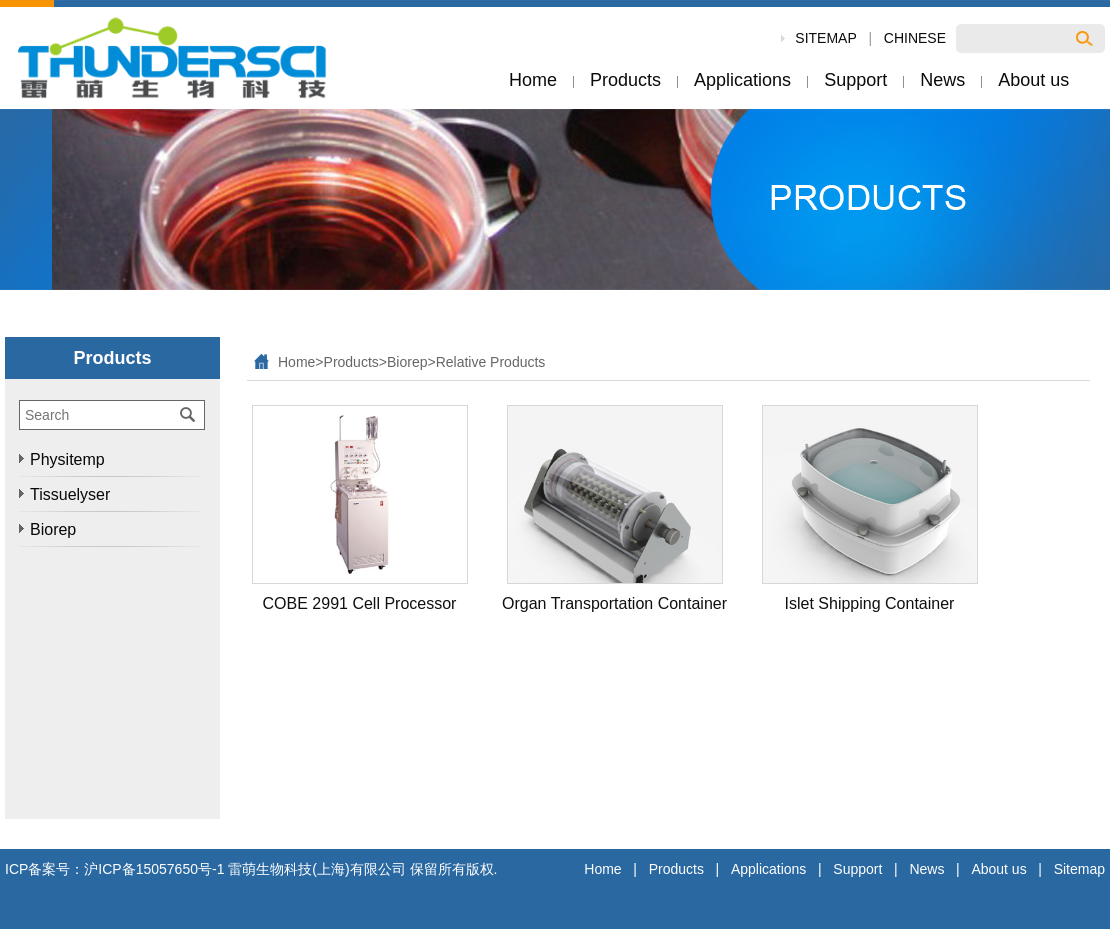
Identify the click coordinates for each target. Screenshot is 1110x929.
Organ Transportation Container (614, 603)
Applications (769, 869)
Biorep (407, 362)
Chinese (915, 38)
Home (296, 362)
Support (857, 869)
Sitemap (1079, 869)
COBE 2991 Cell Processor (360, 603)
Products (351, 362)
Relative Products (491, 362)
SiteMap (825, 38)
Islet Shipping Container (870, 603)
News (926, 869)
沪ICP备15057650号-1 (154, 869)
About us (998, 869)
